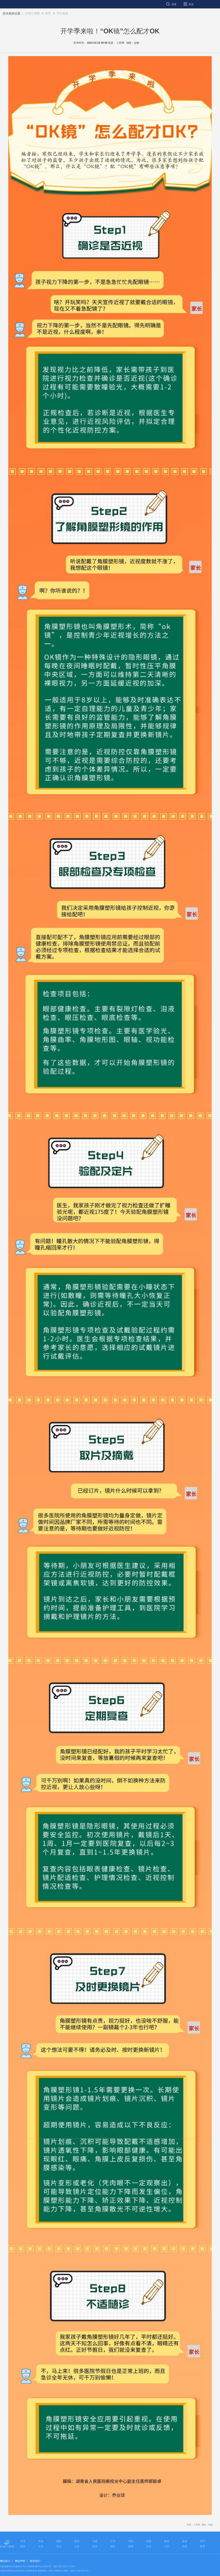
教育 (48, 13)
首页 (22, 2541)
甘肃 (94, 2541)
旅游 (184, 2541)
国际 (58, 2541)
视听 (112, 2546)
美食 (166, 2541)
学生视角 (62, 13)
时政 (40, 2541)
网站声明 (20, 2561)
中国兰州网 (32, 13)
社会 (40, 2546)
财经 (22, 2546)
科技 (184, 2546)
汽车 (166, 2546)
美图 (148, 2541)
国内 (76, 2541)
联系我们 (35, 2561)
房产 (202, 2541)
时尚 (94, 2546)
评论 (58, 2546)
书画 (130, 2541)
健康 (130, 2546)
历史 (148, 2546)
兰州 (112, 2541)
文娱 (76, 2546)
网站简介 (5, 2561)
